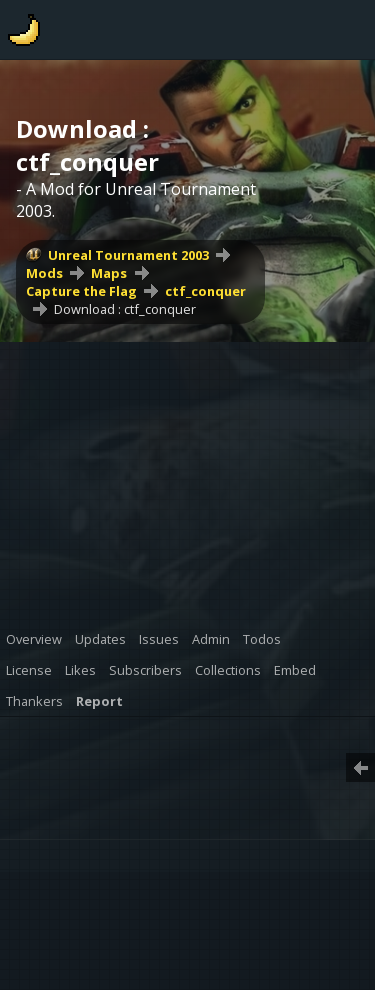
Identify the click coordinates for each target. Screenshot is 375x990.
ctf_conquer (205, 291)
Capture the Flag (81, 291)
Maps (109, 273)
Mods (44, 273)
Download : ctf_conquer (125, 309)
